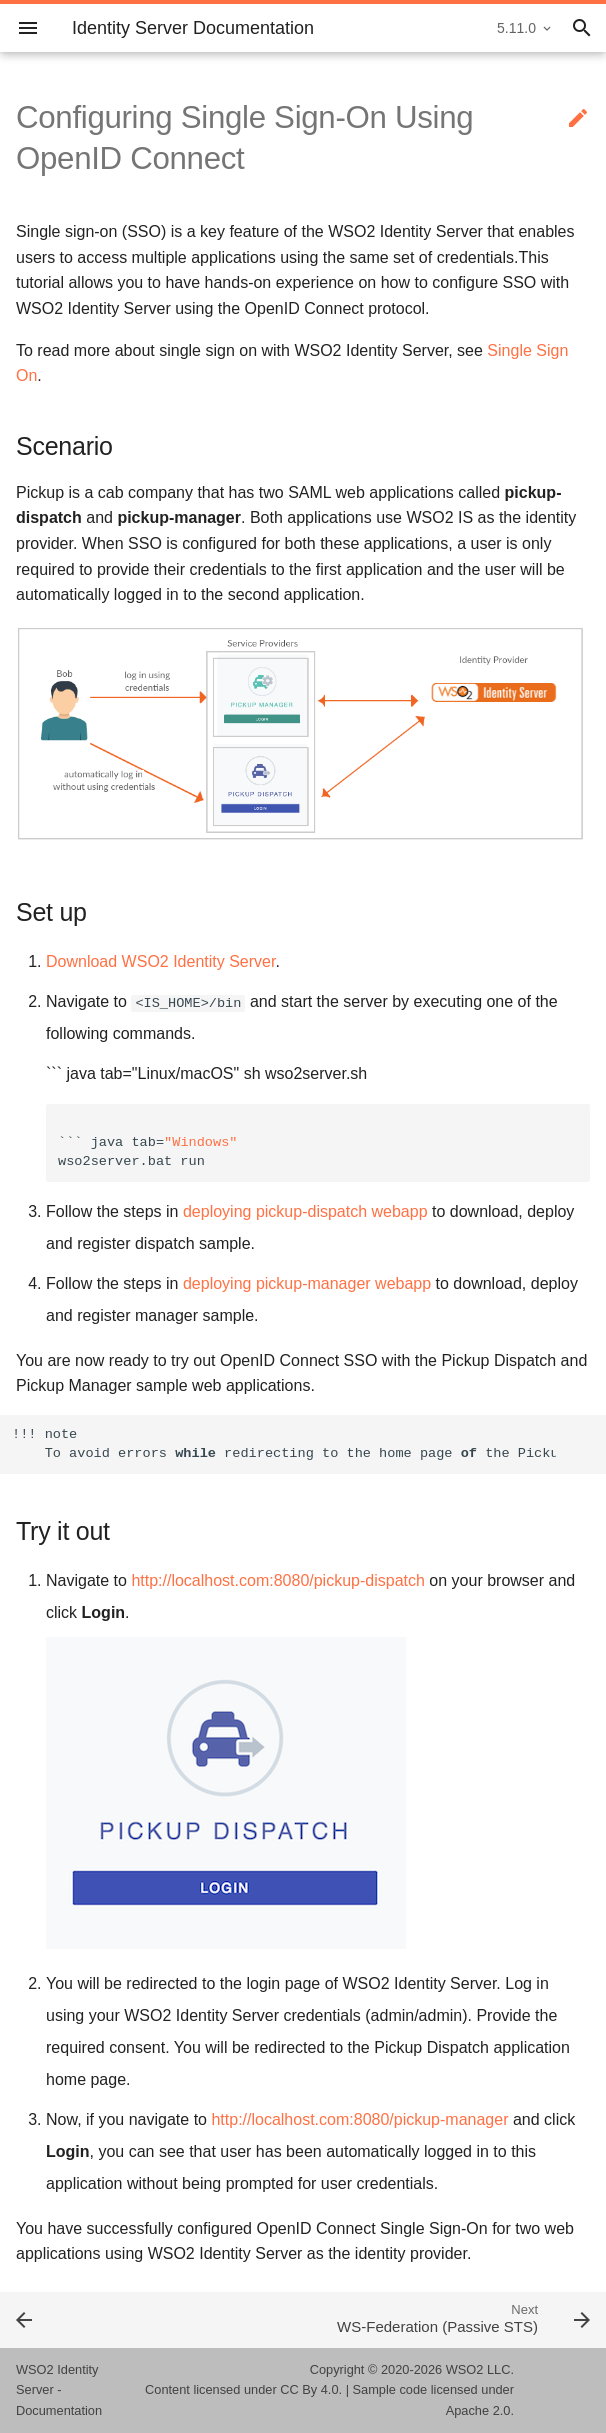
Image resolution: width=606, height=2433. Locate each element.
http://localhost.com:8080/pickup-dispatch (278, 1580)
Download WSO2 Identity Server (160, 961)
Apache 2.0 (478, 2410)
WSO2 (465, 2369)
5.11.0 (516, 28)
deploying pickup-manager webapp (307, 1283)
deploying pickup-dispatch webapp (305, 1211)
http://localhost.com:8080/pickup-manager (359, 2119)
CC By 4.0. (311, 2389)
